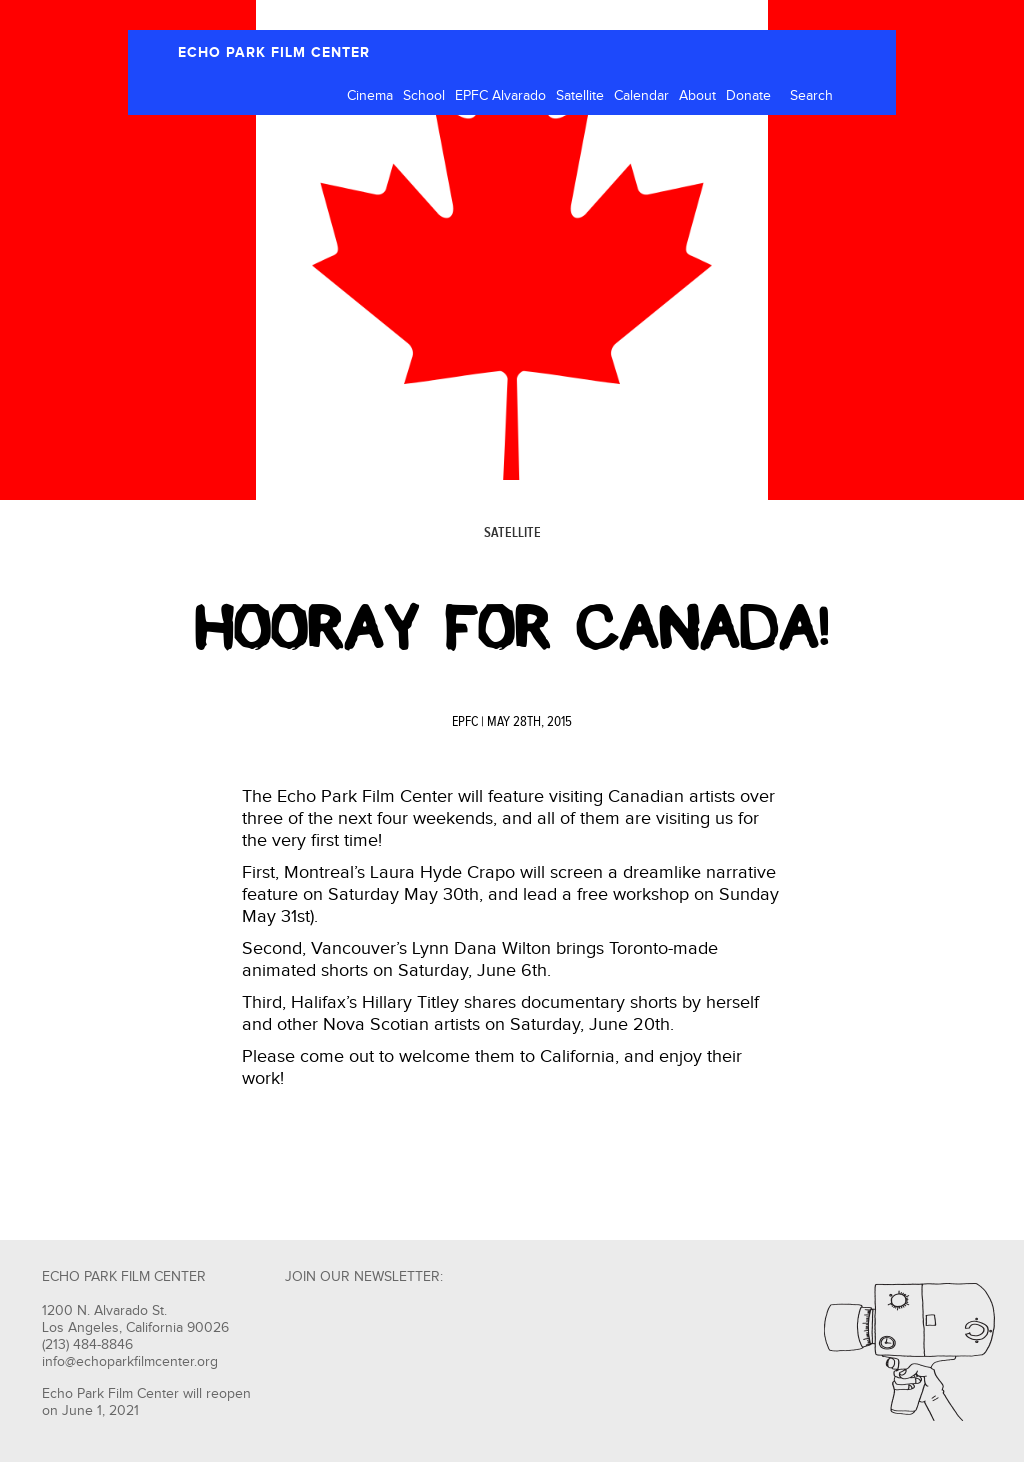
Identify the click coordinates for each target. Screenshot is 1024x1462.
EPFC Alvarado (500, 96)
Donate (748, 96)
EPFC (465, 722)
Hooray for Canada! (512, 628)
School (424, 96)
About (697, 96)
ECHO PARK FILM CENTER (274, 52)
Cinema (370, 96)
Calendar (641, 96)
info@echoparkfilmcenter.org (130, 1362)
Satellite (580, 96)
